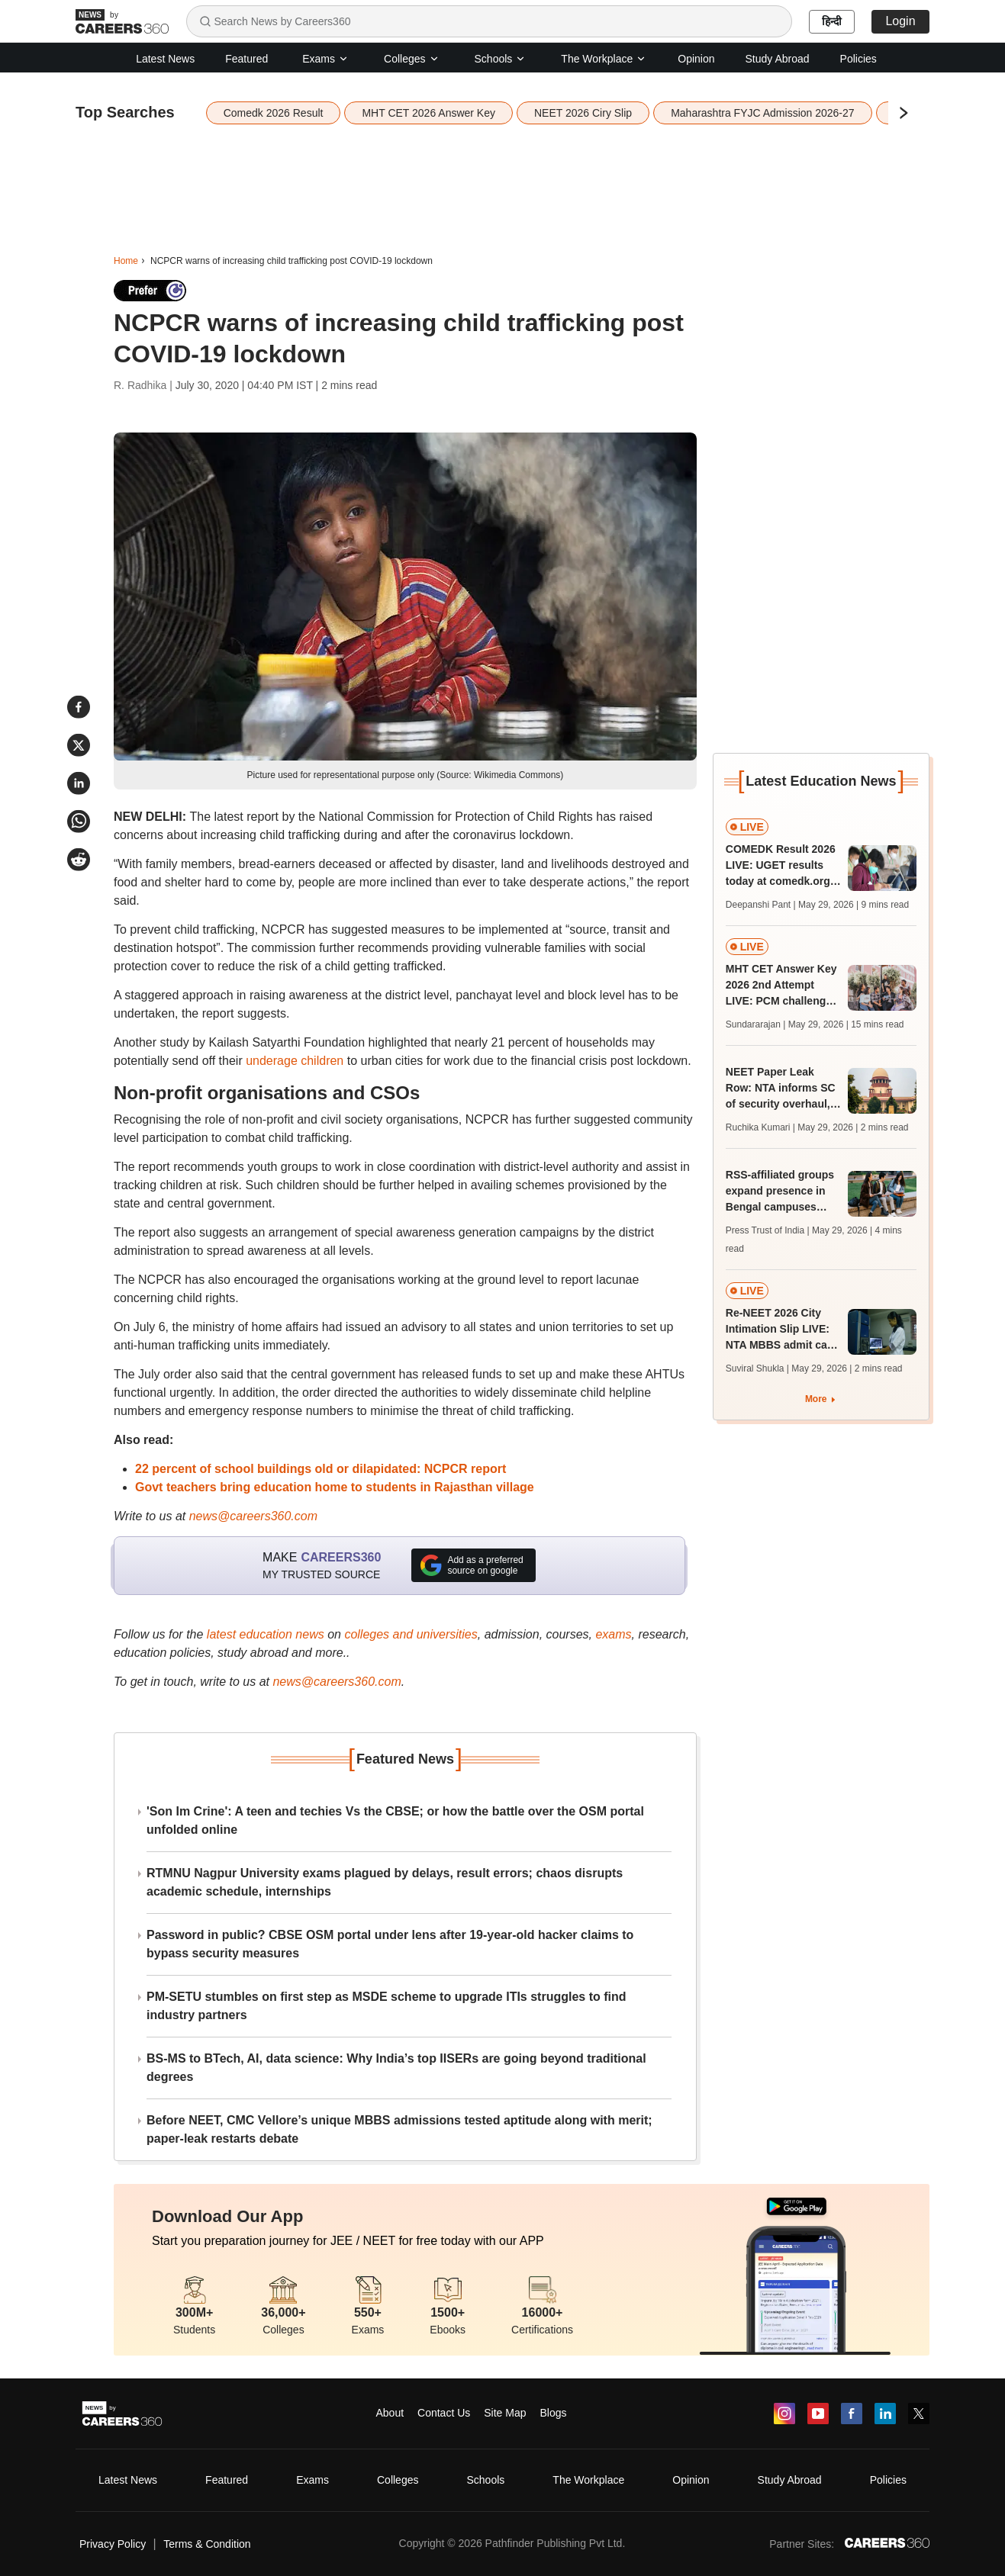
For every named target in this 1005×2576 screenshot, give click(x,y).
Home (126, 261)
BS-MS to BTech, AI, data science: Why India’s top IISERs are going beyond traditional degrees (396, 2067)
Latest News (165, 59)
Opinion (696, 59)
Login (900, 20)
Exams (325, 59)
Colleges (411, 59)
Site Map (505, 2413)
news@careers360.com (253, 1516)
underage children (294, 1060)
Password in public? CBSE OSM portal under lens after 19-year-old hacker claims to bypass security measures (390, 1944)
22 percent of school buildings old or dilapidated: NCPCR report (320, 1468)
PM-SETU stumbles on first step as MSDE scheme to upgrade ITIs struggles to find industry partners (387, 2005)
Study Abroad (778, 59)
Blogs (553, 2413)
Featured (246, 59)
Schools (501, 59)
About (390, 2413)
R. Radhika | (145, 385)
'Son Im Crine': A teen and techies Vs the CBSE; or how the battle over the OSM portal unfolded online (395, 1820)
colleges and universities (410, 1634)
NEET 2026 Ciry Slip (583, 113)
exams (613, 1634)
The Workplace (603, 59)
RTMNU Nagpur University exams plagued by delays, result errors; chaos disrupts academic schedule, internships (385, 1882)
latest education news (265, 1634)
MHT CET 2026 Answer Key (428, 113)
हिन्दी (832, 21)
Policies (858, 59)
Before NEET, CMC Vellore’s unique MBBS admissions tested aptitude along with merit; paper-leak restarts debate (399, 2129)
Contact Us (443, 2413)
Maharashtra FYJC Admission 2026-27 (762, 113)
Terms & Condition (206, 2544)
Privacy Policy (112, 2544)
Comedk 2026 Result (274, 113)
